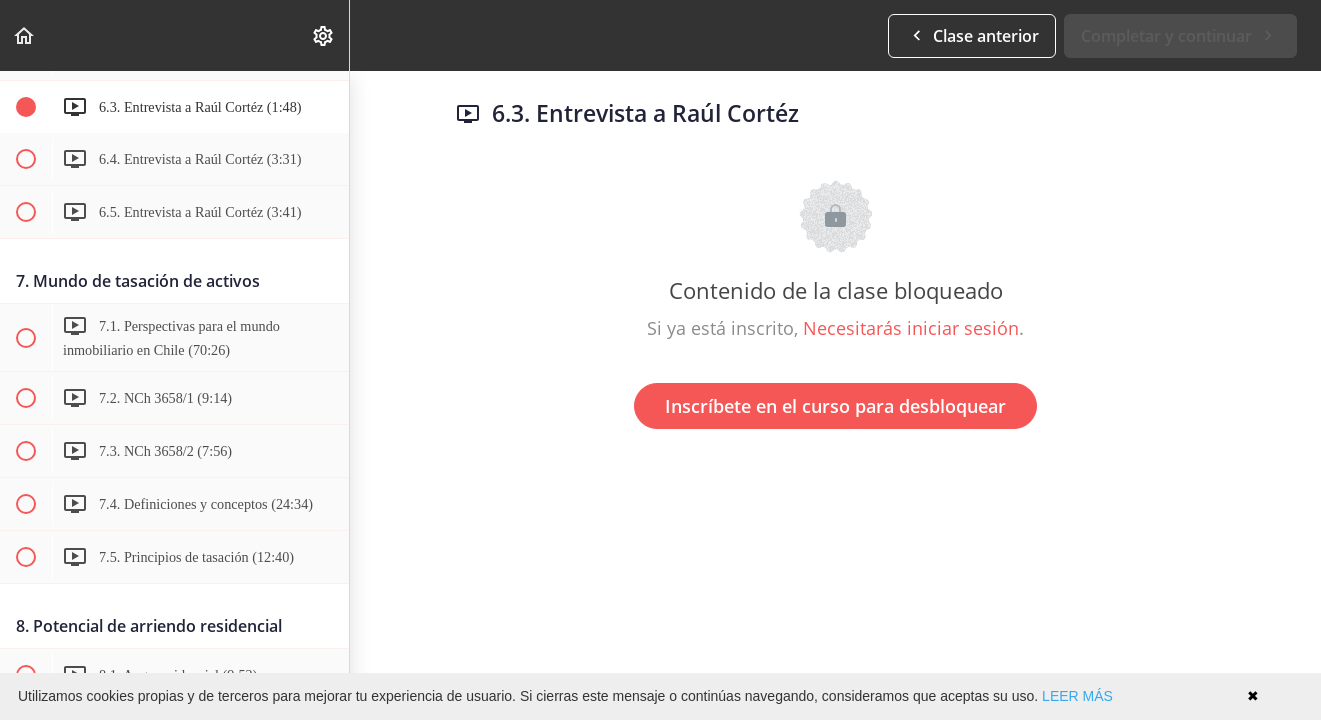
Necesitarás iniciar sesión (911, 328)
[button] (25, 35)
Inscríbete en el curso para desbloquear (835, 406)
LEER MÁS (1077, 696)
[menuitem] (324, 35)
